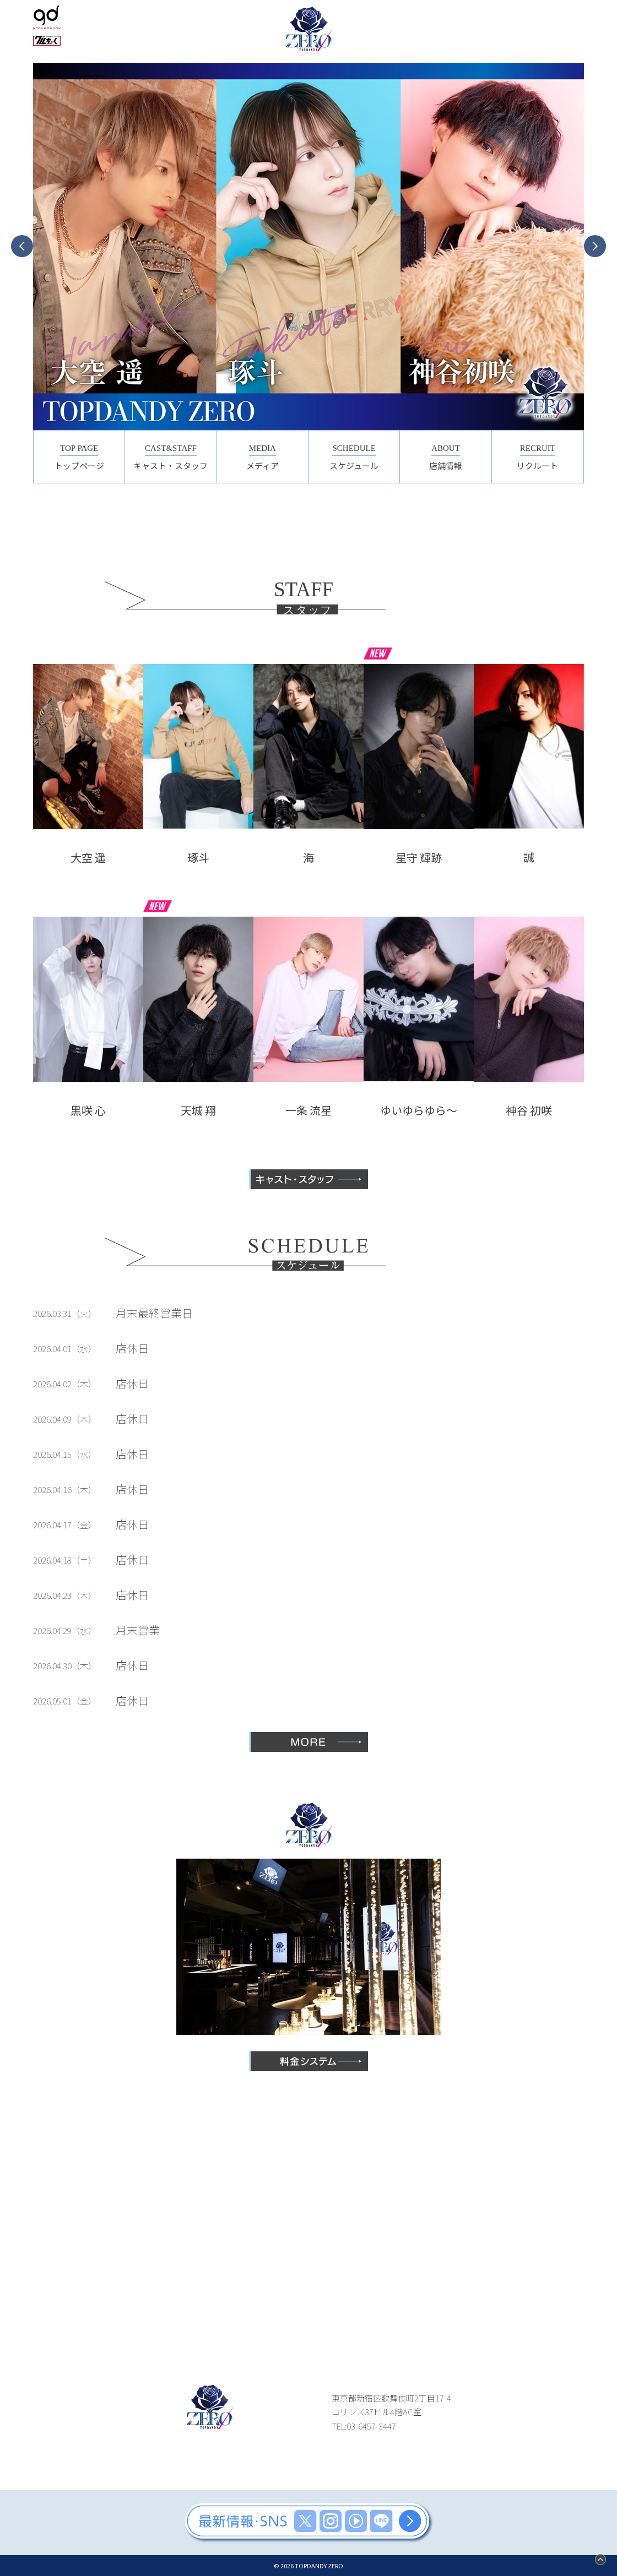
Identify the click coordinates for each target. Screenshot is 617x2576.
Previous (22, 246)
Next (595, 246)
